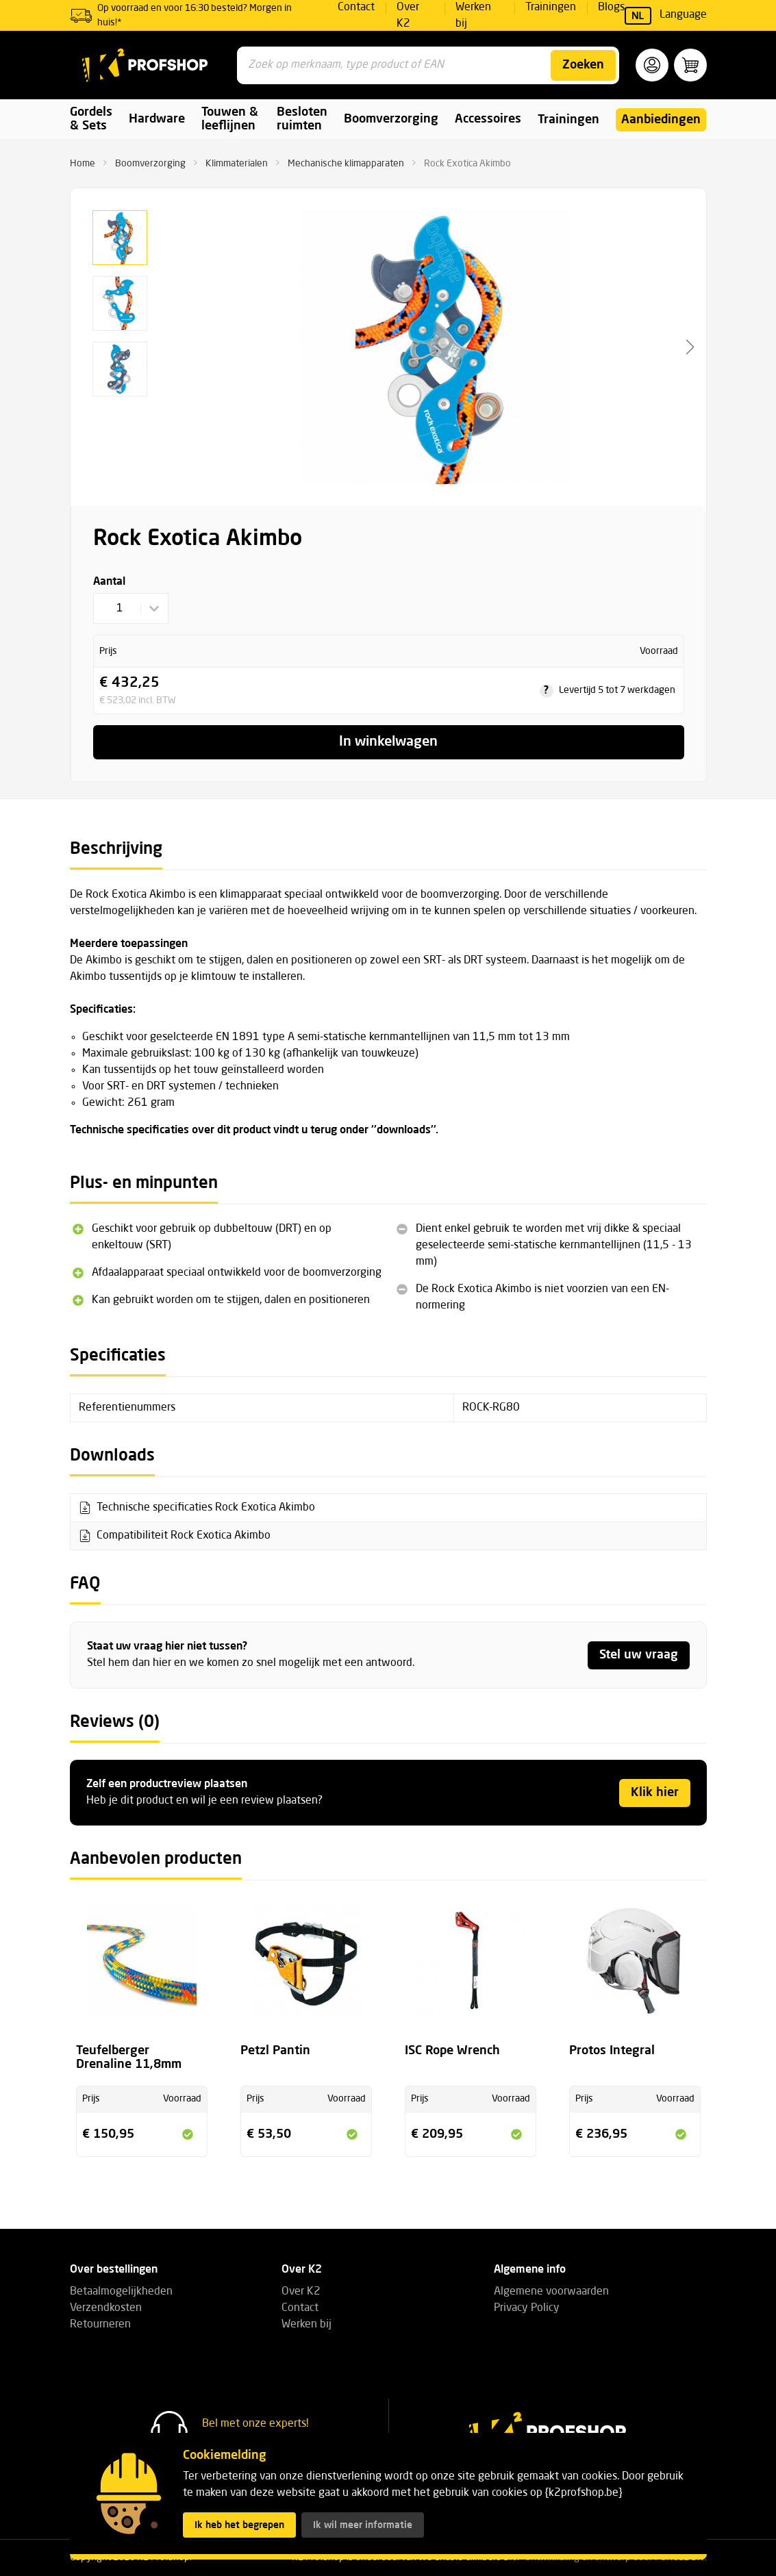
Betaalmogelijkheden (121, 2291)
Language (666, 16)
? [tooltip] (546, 690)
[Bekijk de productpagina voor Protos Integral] (635, 1971)
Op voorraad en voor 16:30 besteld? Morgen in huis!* (194, 15)
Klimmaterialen (236, 163)
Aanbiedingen (661, 120)
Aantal (109, 582)
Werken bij (306, 2324)
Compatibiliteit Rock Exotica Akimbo (184, 1535)
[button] (652, 65)
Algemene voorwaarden (551, 2291)
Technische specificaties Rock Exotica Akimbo (206, 1507)
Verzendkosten (106, 2308)
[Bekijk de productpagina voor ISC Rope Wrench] (470, 1971)
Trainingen (568, 120)
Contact (299, 2308)
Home (82, 163)
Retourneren (100, 2324)
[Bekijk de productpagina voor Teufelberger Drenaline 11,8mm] (142, 1971)
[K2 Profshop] (145, 65)
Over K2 (301, 2291)
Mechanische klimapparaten (346, 163)
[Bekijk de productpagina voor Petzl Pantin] (306, 1971)
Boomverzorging (150, 163)
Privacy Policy (527, 2308)
